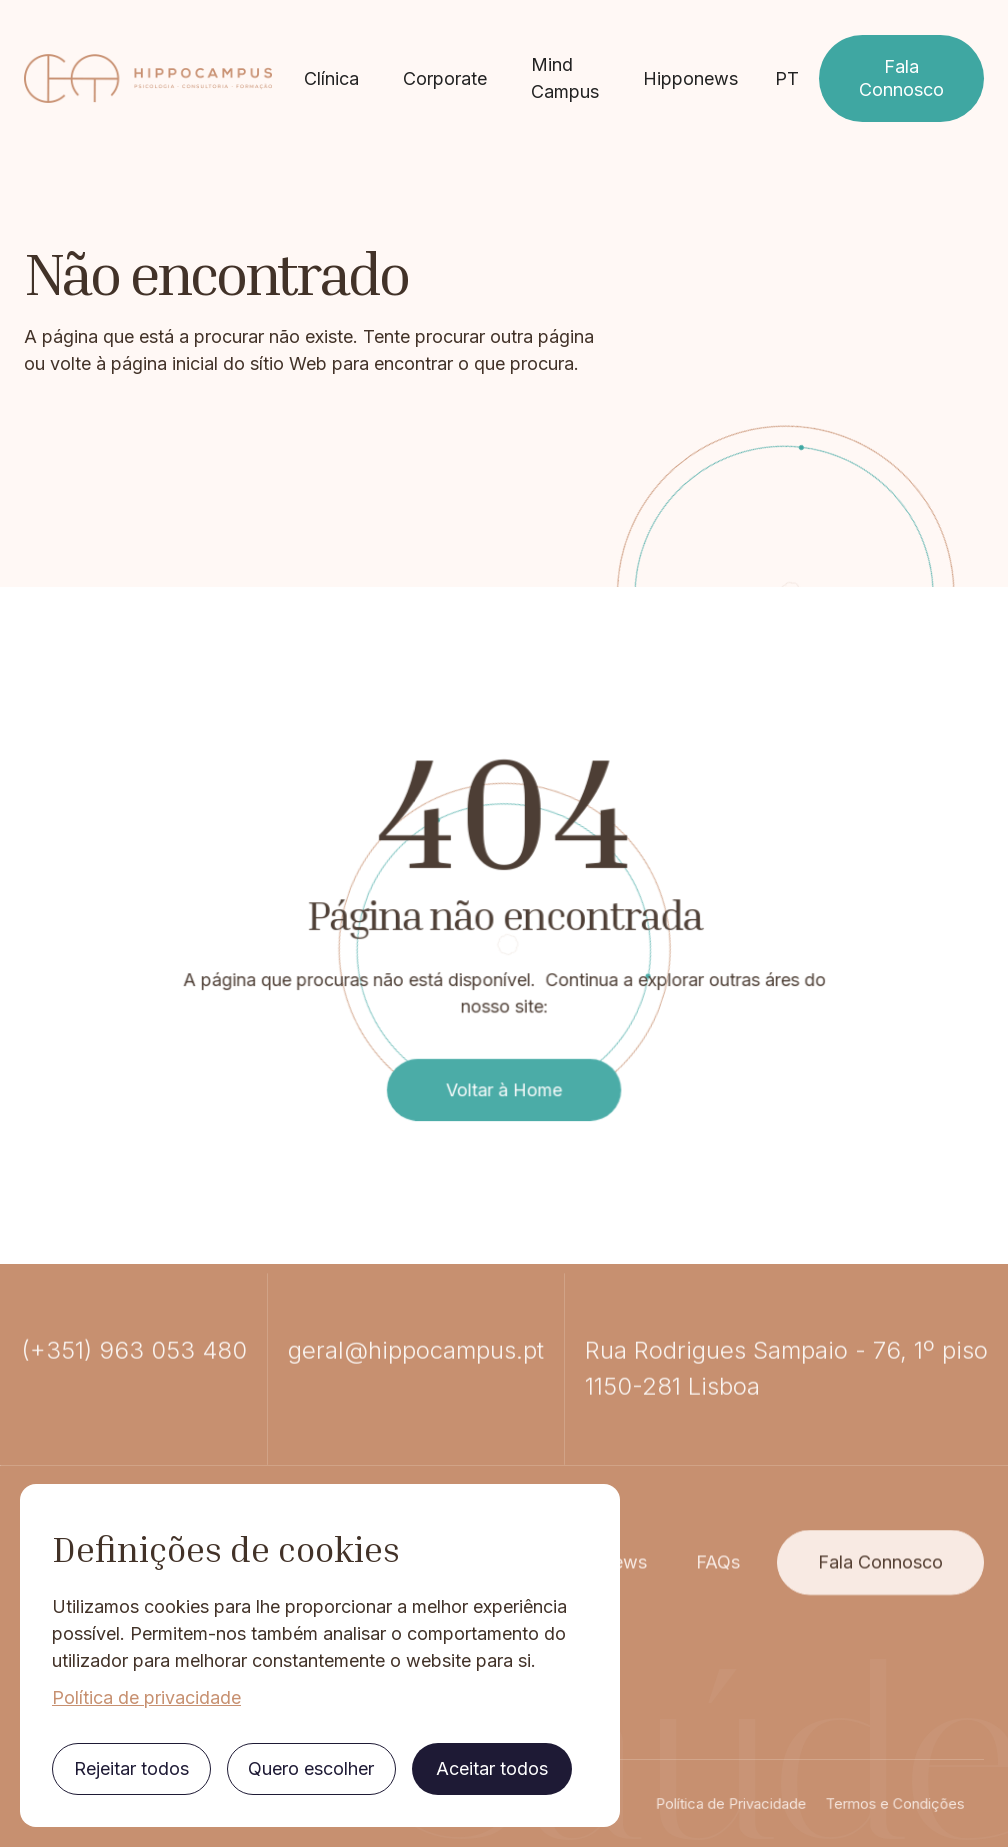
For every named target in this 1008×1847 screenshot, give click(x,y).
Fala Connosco (901, 78)
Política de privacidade (146, 1697)
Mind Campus (565, 78)
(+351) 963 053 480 (134, 1434)
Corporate (445, 78)
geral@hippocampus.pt (416, 1434)
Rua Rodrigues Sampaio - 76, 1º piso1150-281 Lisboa (786, 1452)
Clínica (331, 78)
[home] (148, 78)
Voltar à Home (504, 1060)
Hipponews (690, 78)
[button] (787, 78)
